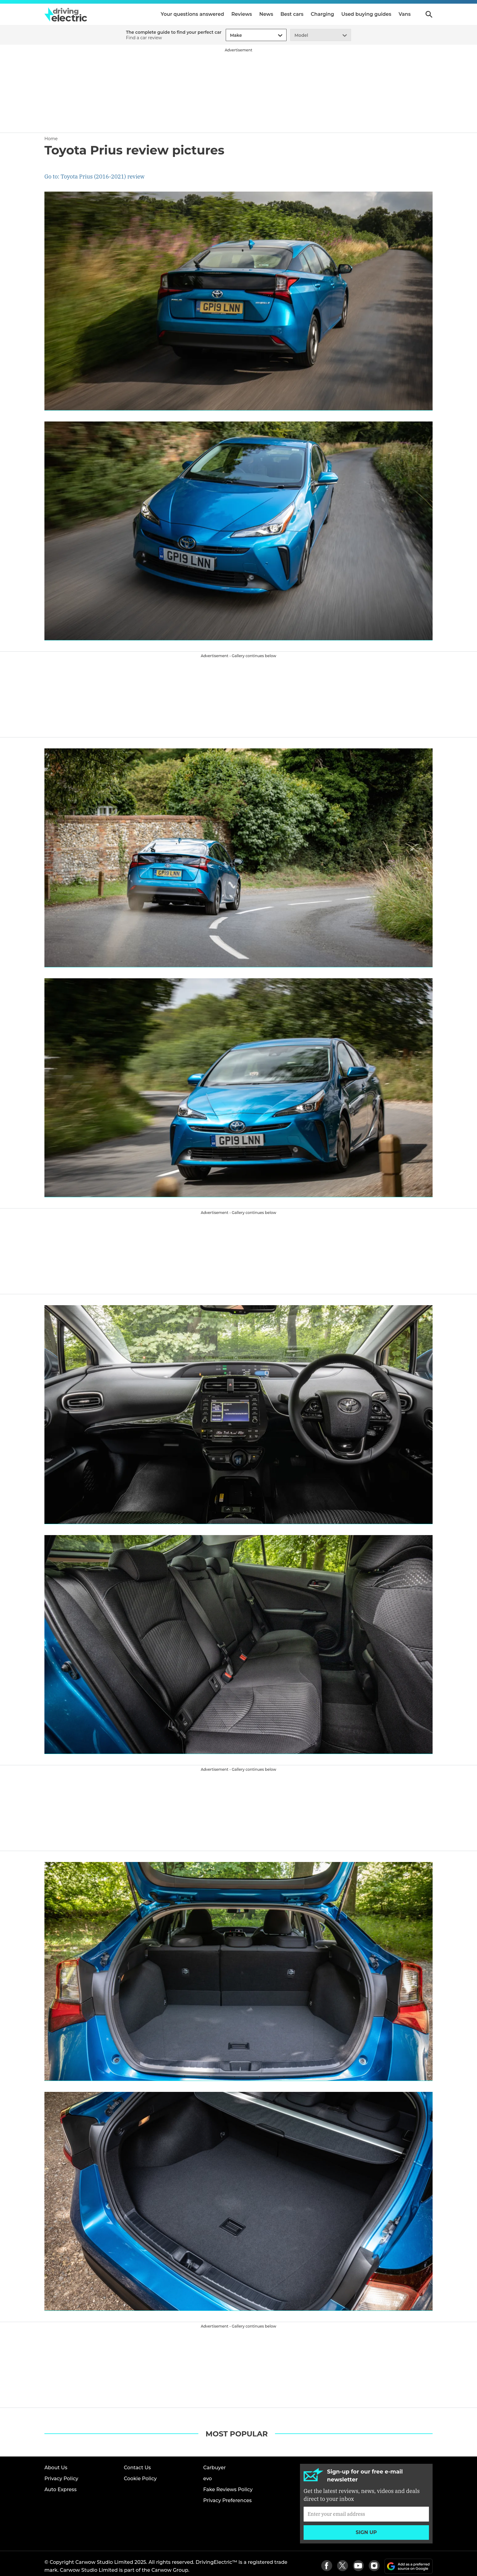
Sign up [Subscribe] (366, 2532)
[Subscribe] (366, 2514)
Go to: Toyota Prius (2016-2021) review (94, 176)
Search (429, 14)
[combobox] (229, 35)
